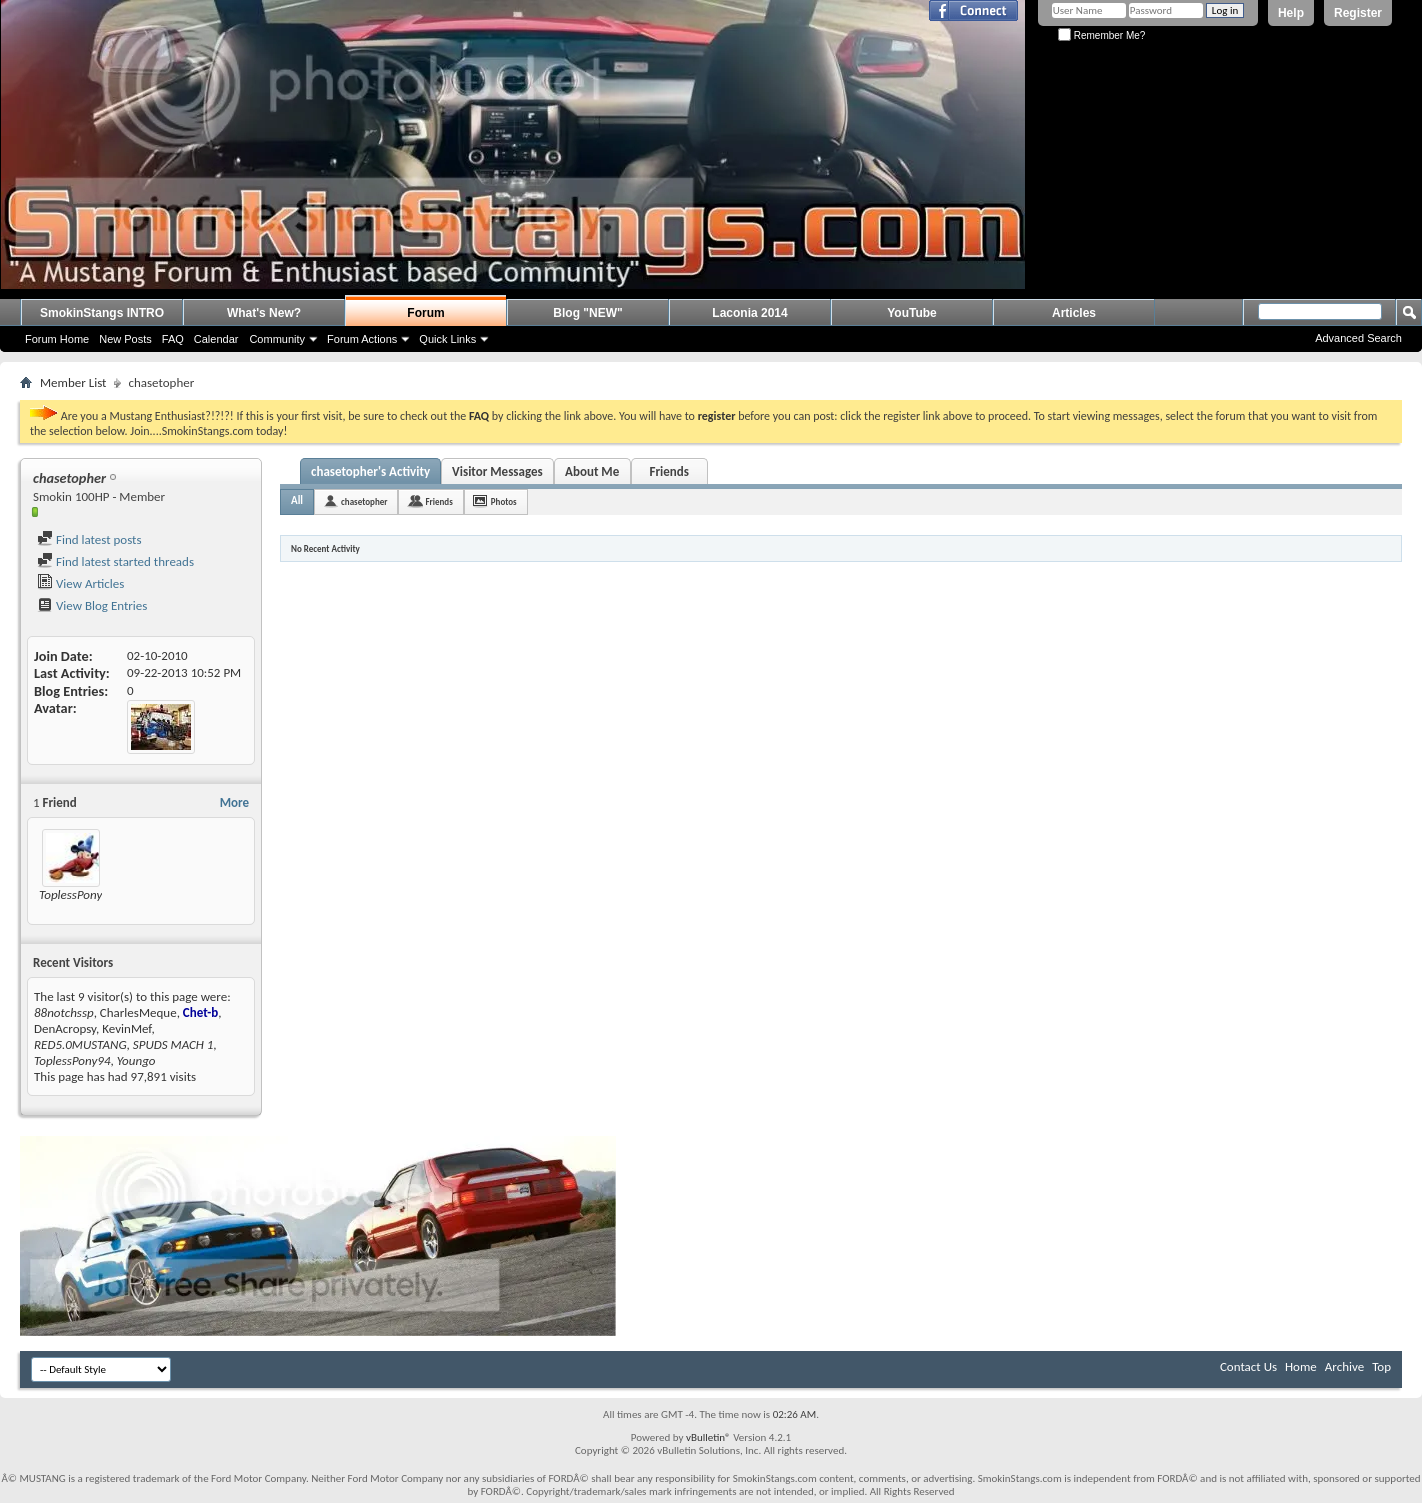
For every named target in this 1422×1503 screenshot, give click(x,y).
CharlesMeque (138, 1012)
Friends (668, 471)
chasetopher (364, 501)
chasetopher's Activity (370, 471)
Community (277, 339)
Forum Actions (362, 339)
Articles (1074, 313)
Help (1291, 13)
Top (1381, 1366)
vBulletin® (708, 1437)
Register (1358, 13)
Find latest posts (89, 539)
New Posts (125, 339)
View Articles (80, 583)
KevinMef (126, 1028)
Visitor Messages (497, 471)
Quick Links (447, 339)
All (297, 500)
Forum (425, 313)
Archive (1344, 1366)
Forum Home (57, 339)
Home (1301, 1366)
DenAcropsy (65, 1028)
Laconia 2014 (749, 313)
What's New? (264, 313)
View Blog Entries (92, 605)
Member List (73, 382)
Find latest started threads (115, 561)
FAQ (173, 339)
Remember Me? (1101, 35)
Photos (504, 501)
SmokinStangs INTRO (102, 313)
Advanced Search (1358, 338)
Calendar (216, 339)
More (234, 802)
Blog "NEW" (587, 313)
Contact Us (1248, 1366)
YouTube (912, 313)
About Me (592, 471)
